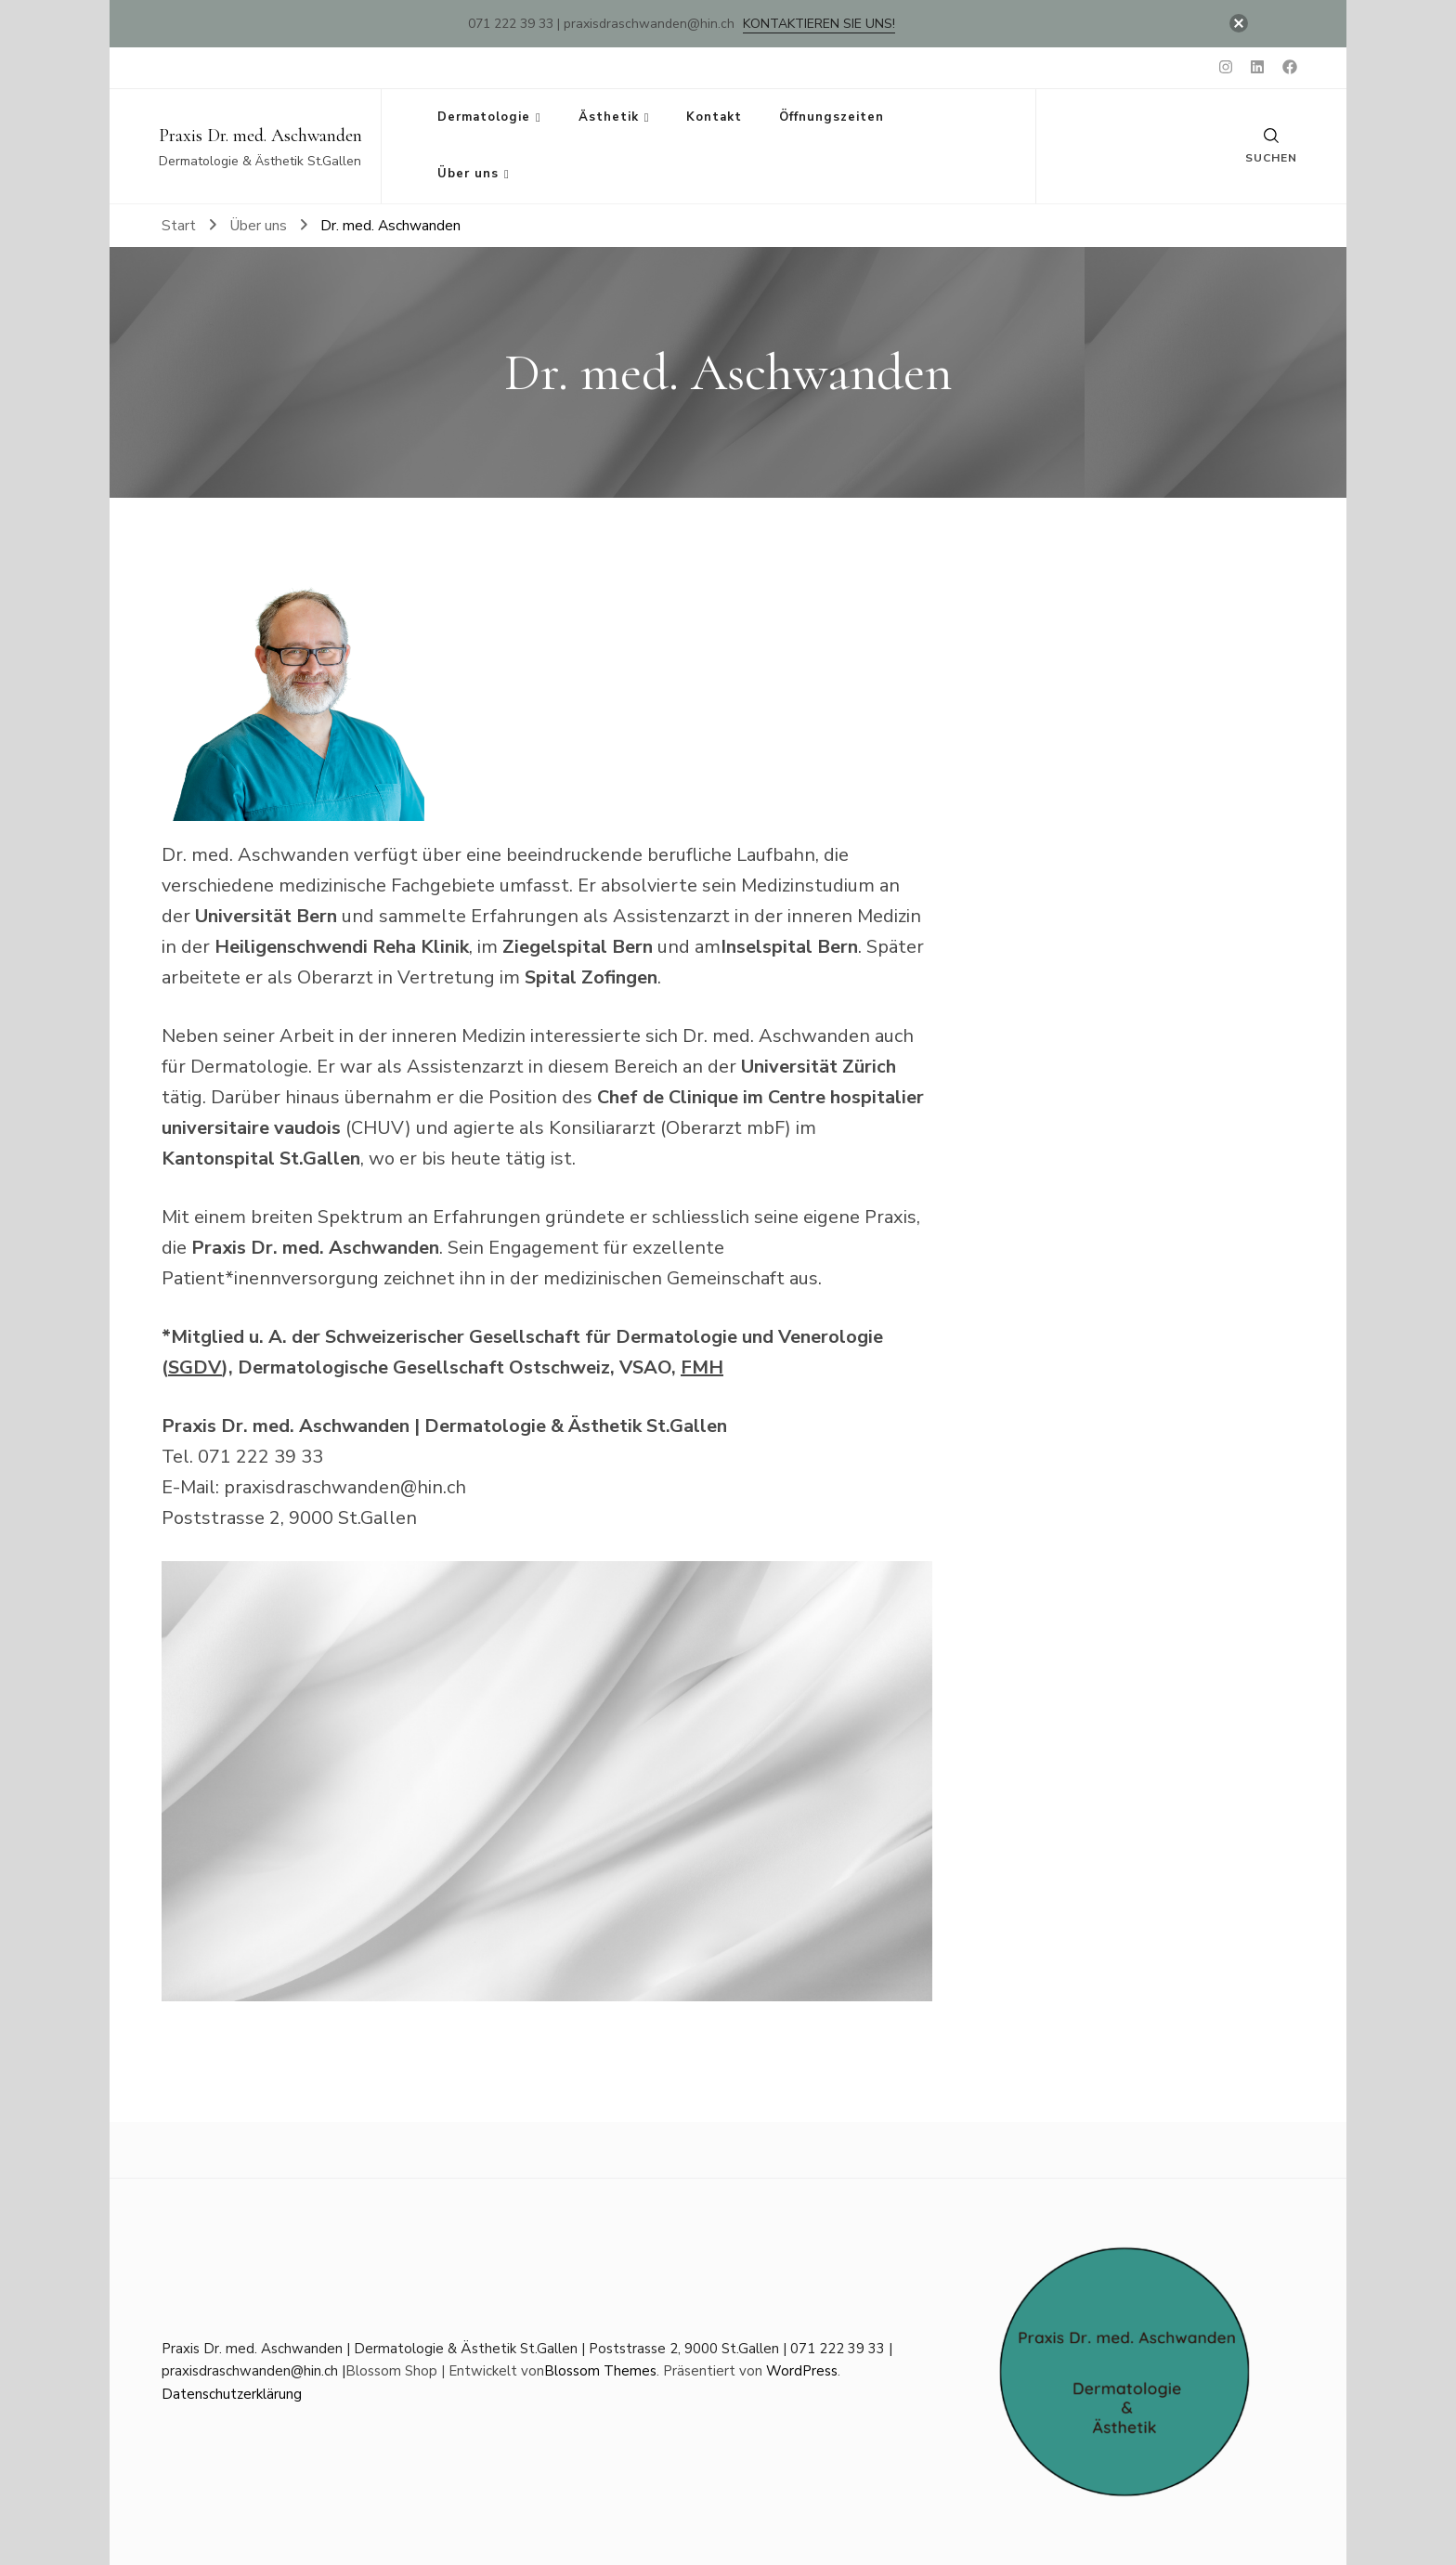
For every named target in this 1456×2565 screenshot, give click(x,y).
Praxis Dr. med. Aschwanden (260, 135)
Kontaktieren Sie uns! (819, 24)
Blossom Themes (600, 2371)
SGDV (195, 1367)
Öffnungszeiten (831, 117)
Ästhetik (608, 117)
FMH (702, 1367)
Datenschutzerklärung (232, 2394)
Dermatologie (483, 117)
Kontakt (714, 117)
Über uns (468, 173)
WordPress (802, 2371)
